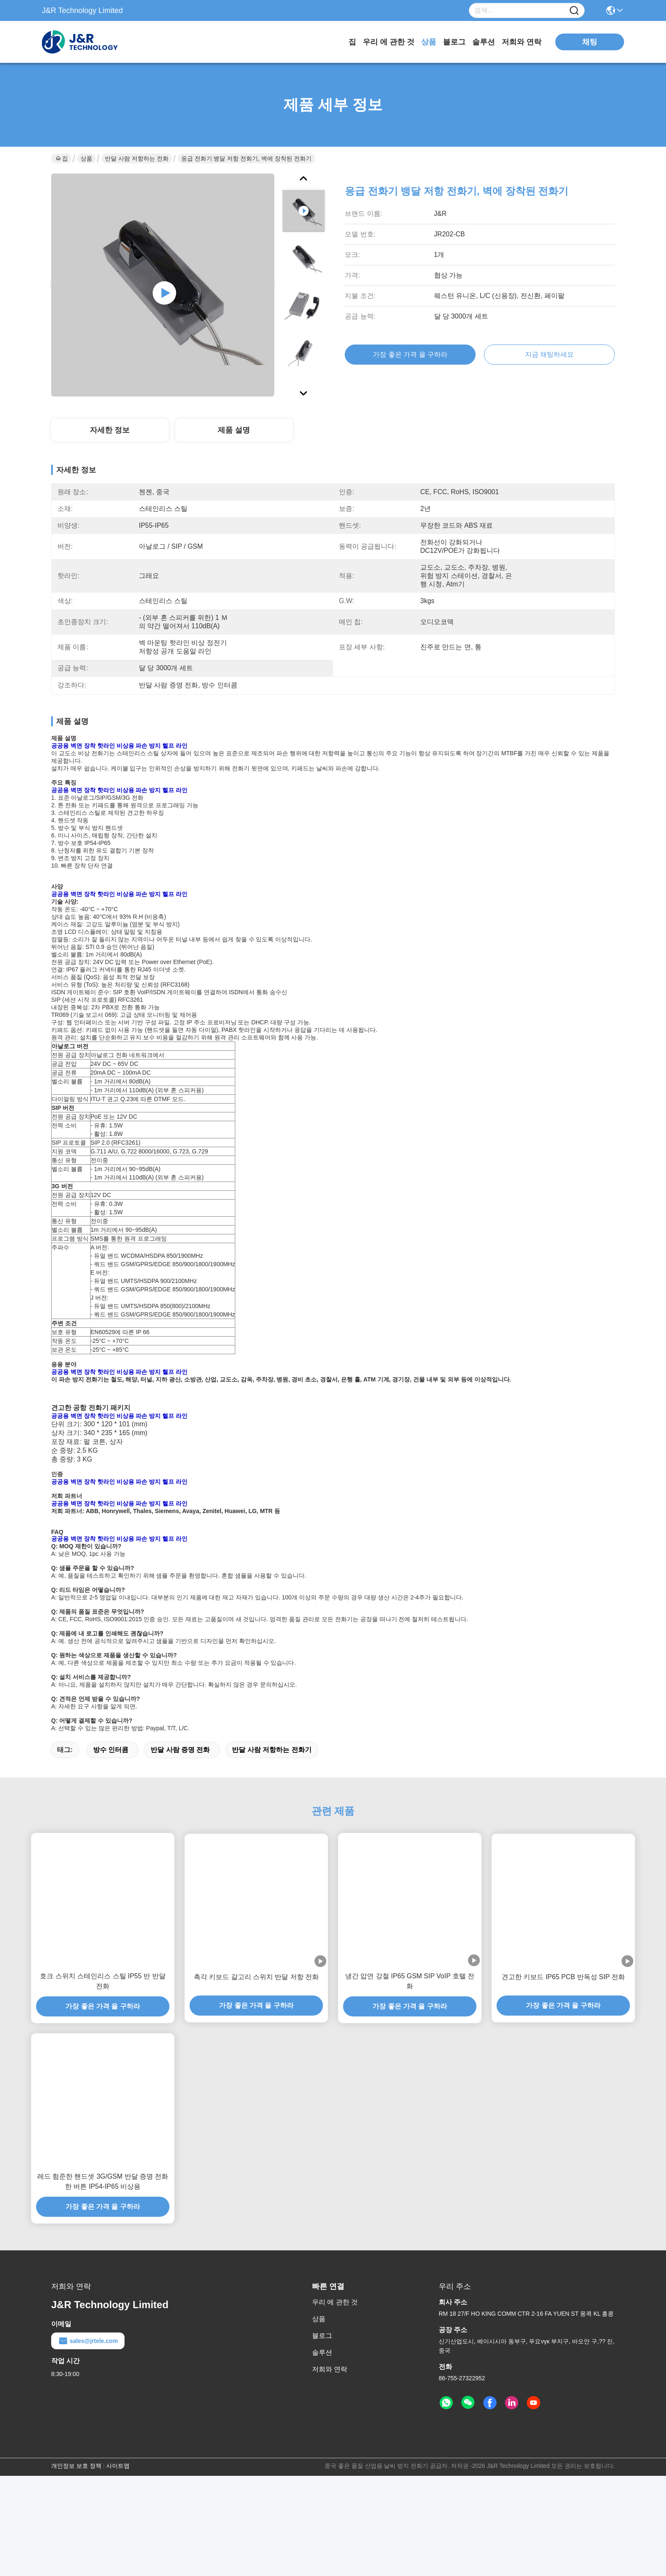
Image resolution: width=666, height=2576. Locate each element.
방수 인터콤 (110, 1849)
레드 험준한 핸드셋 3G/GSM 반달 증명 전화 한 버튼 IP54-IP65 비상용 (103, 2281)
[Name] (574, 10)
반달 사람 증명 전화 (180, 1849)
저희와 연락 (521, 42)
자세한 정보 (110, 430)
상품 (428, 42)
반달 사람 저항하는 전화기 (271, 1849)
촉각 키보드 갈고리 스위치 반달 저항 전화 (256, 2077)
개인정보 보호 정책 (76, 2566)
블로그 (454, 42)
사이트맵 (118, 2566)
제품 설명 (234, 430)
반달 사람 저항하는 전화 (137, 158)
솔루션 (483, 42)
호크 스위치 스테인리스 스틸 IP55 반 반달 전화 (103, 2081)
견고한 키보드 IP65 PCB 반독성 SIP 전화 (563, 2077)
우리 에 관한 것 (388, 42)
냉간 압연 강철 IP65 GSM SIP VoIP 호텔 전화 (409, 2081)
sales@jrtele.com (88, 2441)
